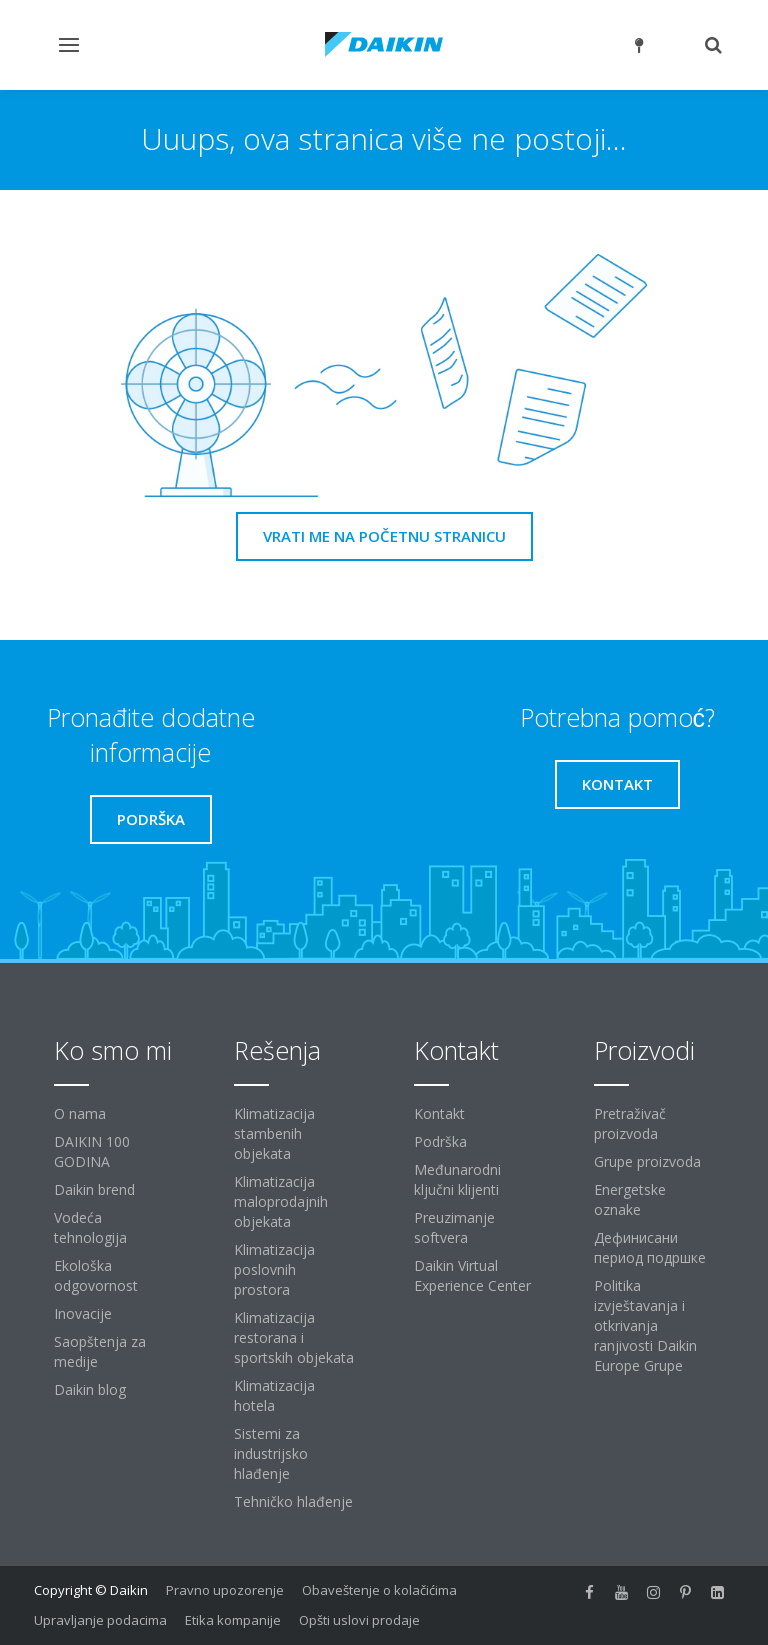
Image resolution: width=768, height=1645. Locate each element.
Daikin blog (90, 1389)
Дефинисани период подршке (650, 1247)
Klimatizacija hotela (274, 1395)
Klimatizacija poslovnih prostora (274, 1269)
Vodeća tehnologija (90, 1227)
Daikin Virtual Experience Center (472, 1275)
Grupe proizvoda (647, 1161)
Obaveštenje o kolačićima (379, 1590)
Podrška (440, 1141)
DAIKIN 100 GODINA (92, 1151)
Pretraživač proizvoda (630, 1123)
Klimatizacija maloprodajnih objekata (281, 1201)
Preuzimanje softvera (454, 1227)
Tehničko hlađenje (293, 1501)
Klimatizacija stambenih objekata (274, 1133)
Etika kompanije (233, 1620)
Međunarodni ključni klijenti (457, 1179)
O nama (80, 1113)
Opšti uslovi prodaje (359, 1620)
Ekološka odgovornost (96, 1275)
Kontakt (439, 1113)
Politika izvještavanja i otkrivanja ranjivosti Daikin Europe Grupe (645, 1325)
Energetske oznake (630, 1199)
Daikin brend (94, 1189)
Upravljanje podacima (100, 1620)
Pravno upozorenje (225, 1590)
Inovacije (83, 1313)
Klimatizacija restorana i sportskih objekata (294, 1337)
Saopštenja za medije (100, 1351)
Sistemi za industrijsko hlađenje (271, 1453)
